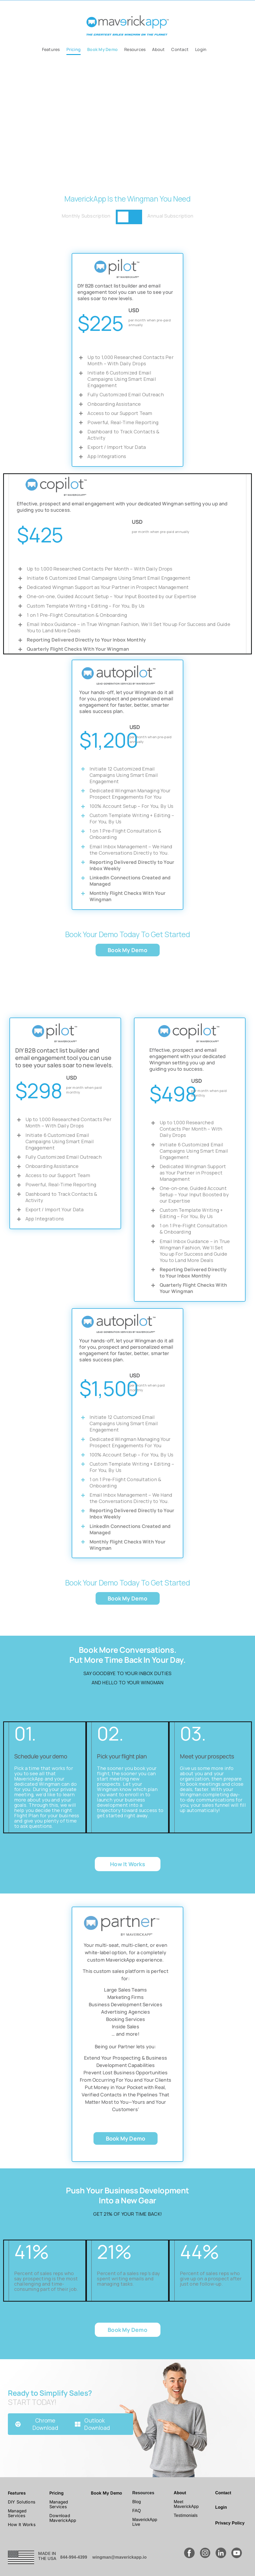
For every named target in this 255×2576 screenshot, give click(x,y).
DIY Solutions (21, 2502)
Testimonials (186, 2515)
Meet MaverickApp (186, 2504)
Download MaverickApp (62, 2518)
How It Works (21, 2524)
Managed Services (17, 2513)
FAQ (136, 2510)
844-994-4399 (73, 2557)
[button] (8, 118)
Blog (136, 2502)
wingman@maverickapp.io (119, 2557)
